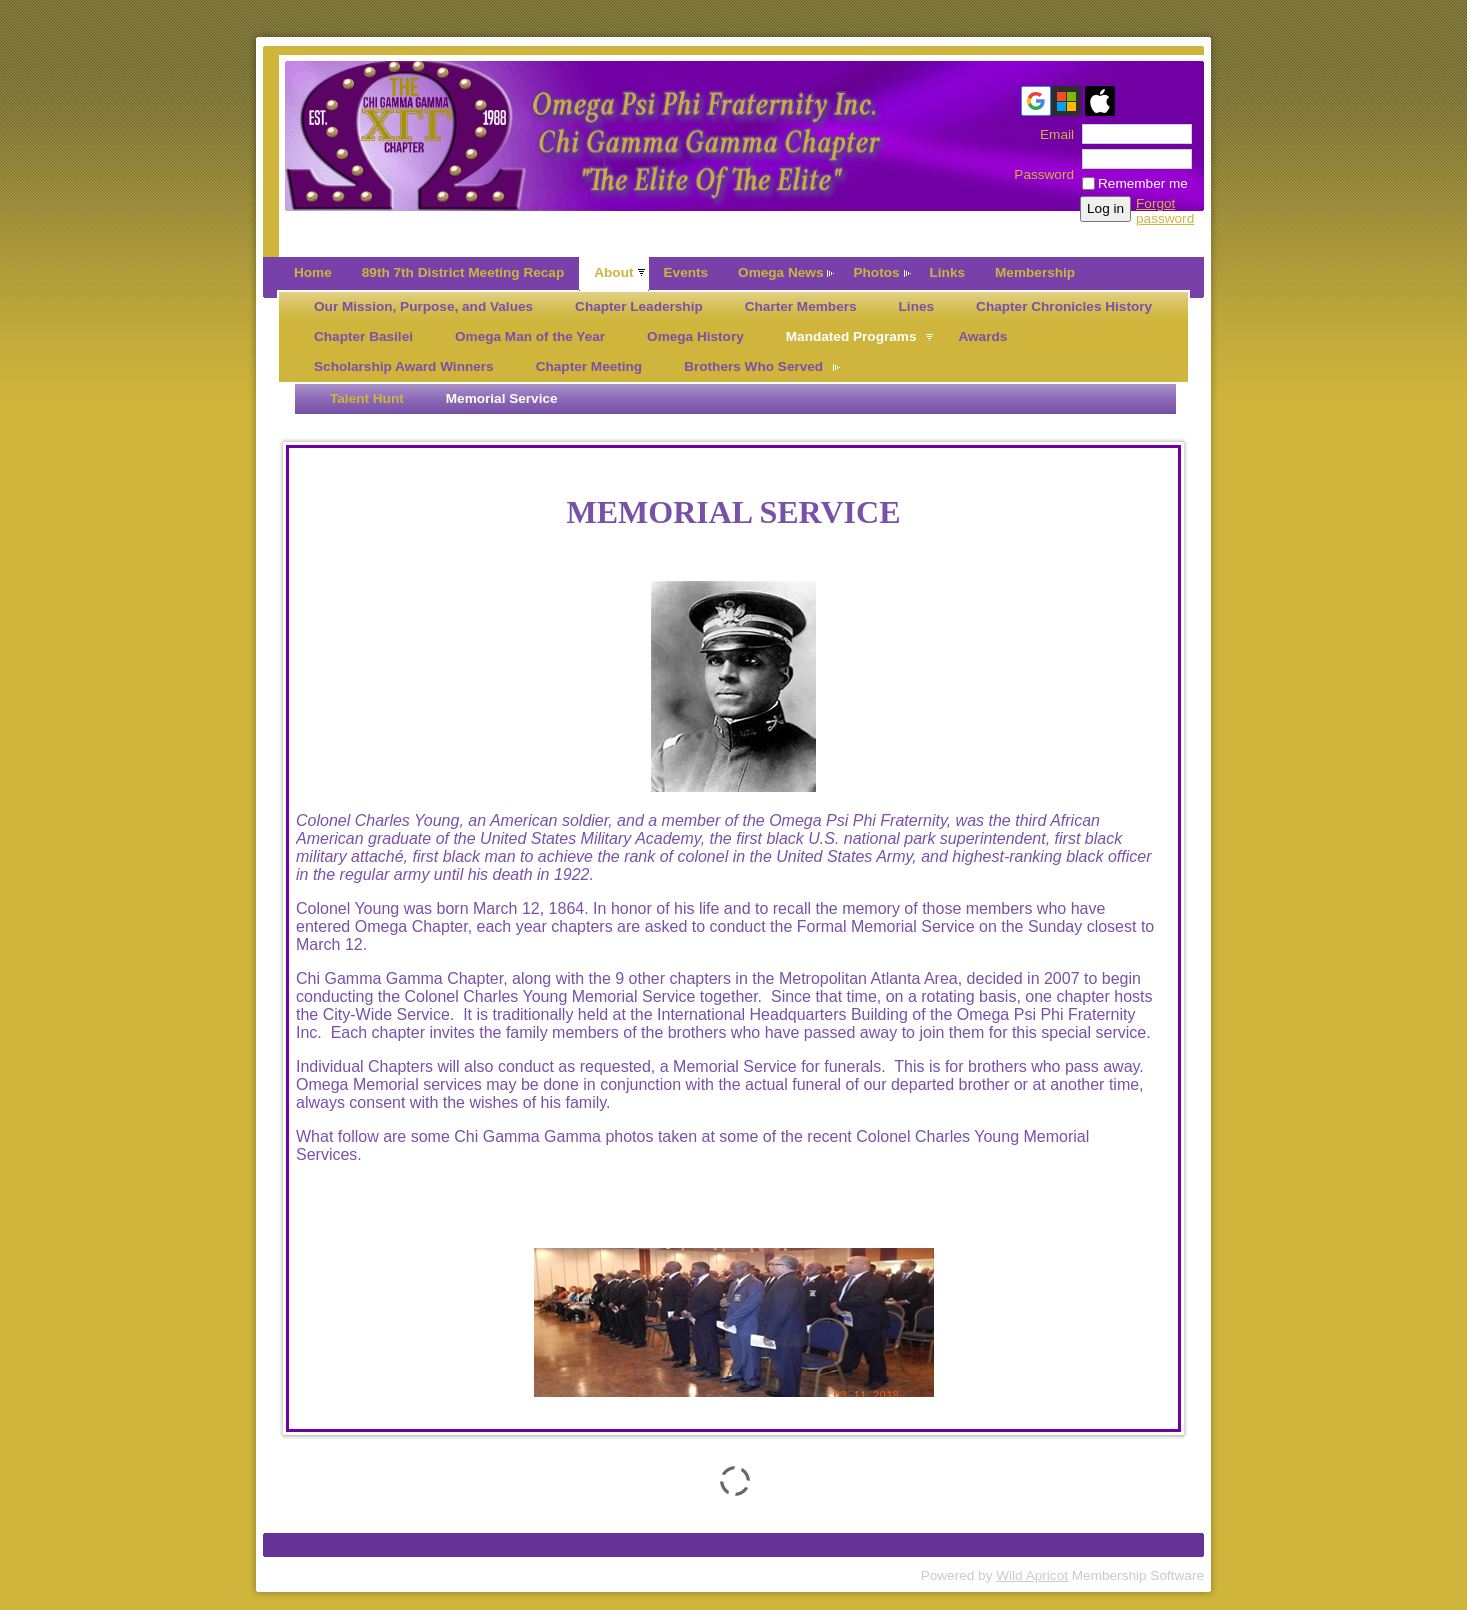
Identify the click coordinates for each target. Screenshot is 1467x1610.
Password (1044, 167)
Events (686, 272)
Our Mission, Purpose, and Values (423, 306)
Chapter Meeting (589, 366)
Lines (917, 306)
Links (948, 272)
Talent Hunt (367, 398)
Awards (982, 336)
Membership (1035, 272)
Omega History (695, 336)
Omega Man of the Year (530, 336)
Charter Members (801, 306)
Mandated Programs (851, 336)
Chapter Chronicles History (1064, 306)
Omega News (780, 272)
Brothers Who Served (753, 366)
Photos (876, 272)
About (613, 272)
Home (313, 272)
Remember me (1143, 183)
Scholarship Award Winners (404, 366)
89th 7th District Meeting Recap (463, 272)
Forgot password (1165, 211)
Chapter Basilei (363, 336)
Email (1052, 134)
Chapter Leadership (639, 306)
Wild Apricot (1032, 1575)
